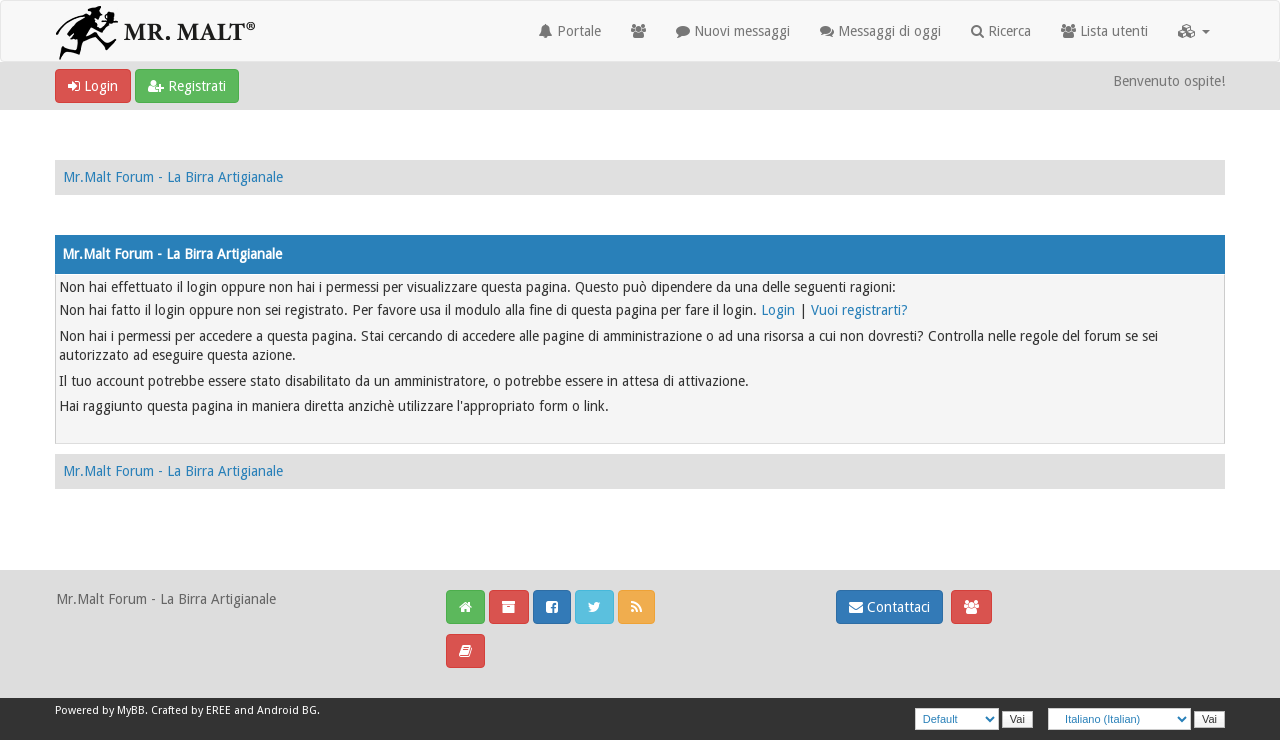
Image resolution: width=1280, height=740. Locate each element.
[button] (1194, 31)
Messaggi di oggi (880, 31)
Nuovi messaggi (733, 31)
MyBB (131, 710)
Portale (570, 31)
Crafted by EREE (191, 710)
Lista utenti (1104, 31)
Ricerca (1001, 31)
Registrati (187, 86)
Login (93, 86)
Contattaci (889, 607)
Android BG (287, 710)
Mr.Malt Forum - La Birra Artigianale (173, 177)
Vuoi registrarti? (859, 310)
